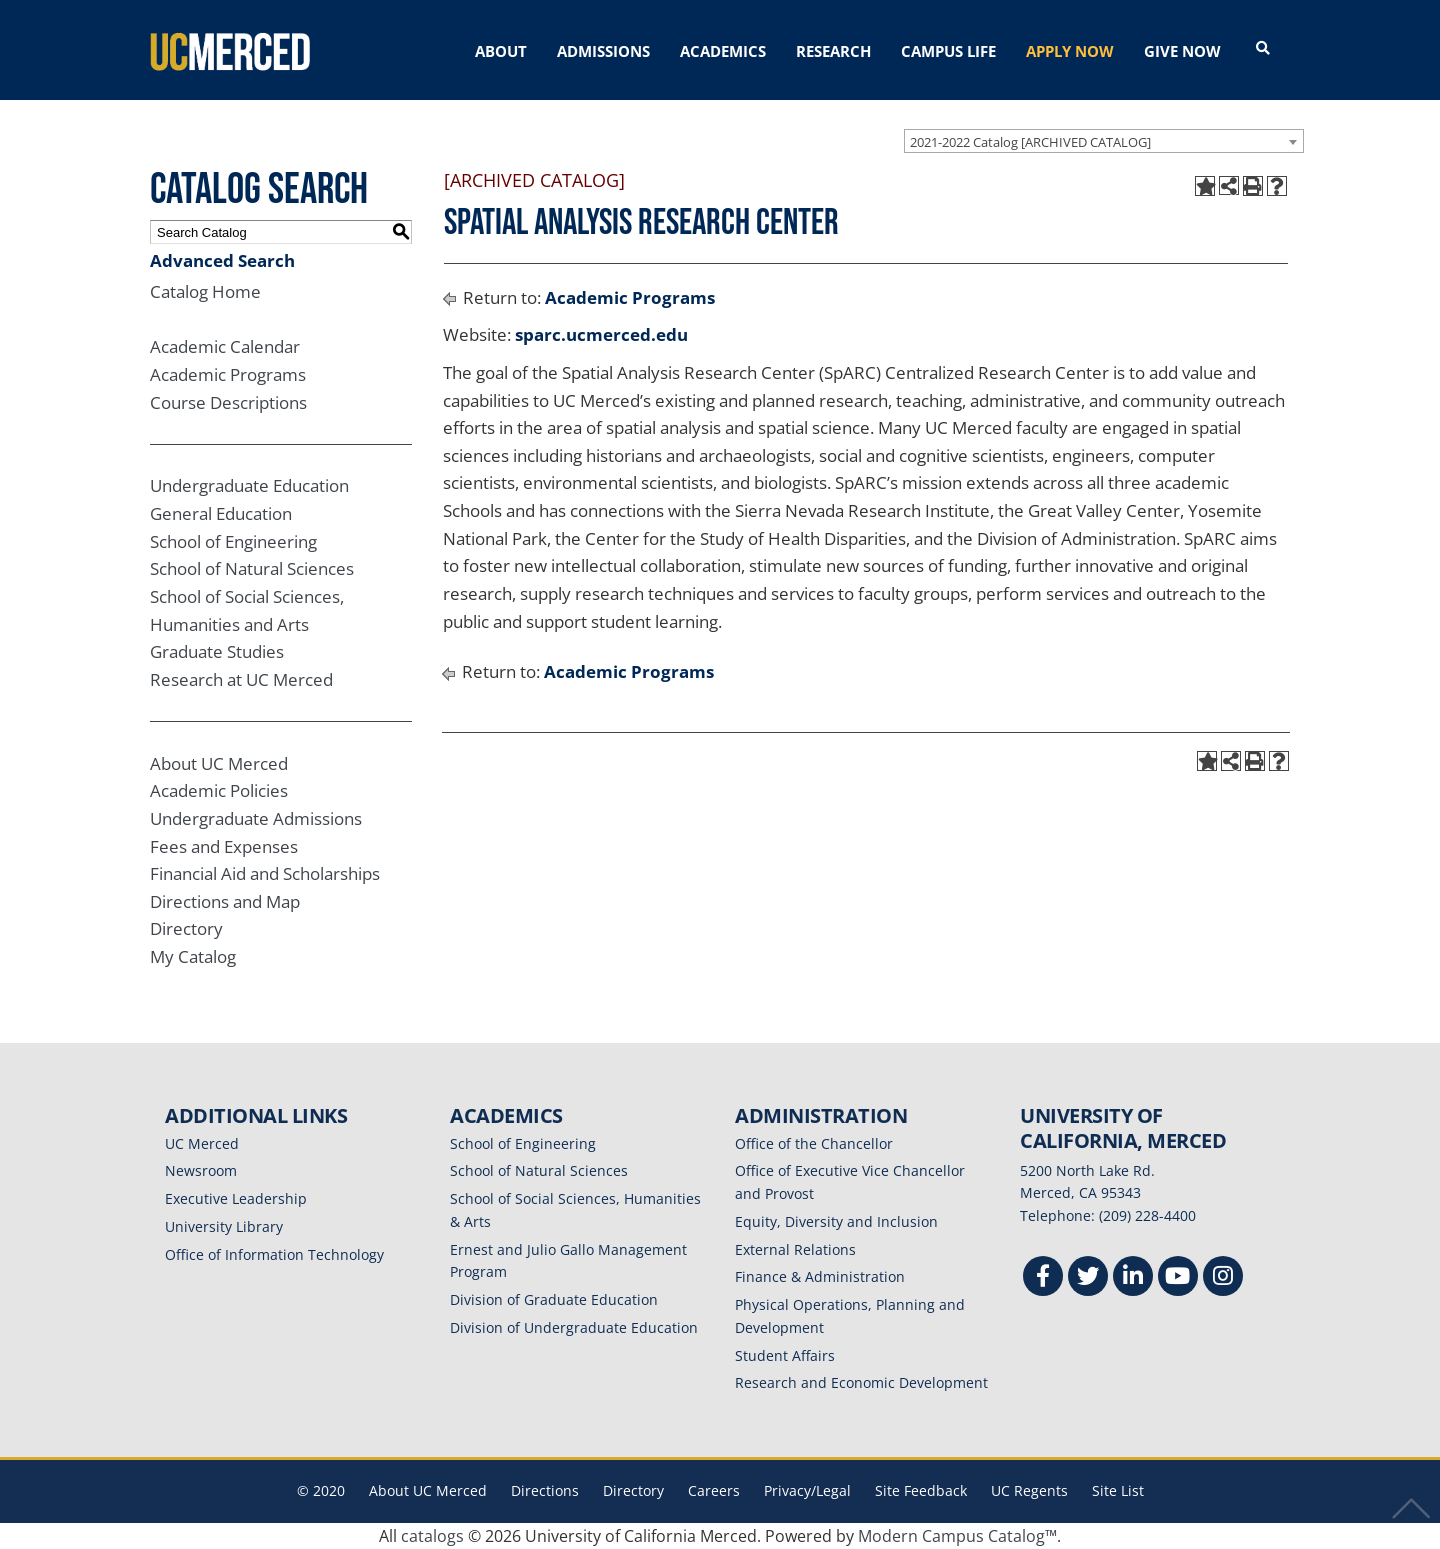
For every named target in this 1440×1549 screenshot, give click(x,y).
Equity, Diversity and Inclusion (836, 1221)
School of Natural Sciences (252, 568)
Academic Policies (219, 790)
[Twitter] (1088, 1278)
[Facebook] (1043, 1278)
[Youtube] (1178, 1278)
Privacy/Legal (807, 1490)
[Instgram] (1223, 1278)
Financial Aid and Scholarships (265, 873)
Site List (1118, 1490)
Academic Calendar (225, 346)
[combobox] (1104, 141)
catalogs (432, 1536)
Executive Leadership (236, 1198)
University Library (224, 1226)
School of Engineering (233, 541)
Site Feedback (921, 1490)
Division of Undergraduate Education (574, 1327)
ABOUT (501, 51)
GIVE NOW (1182, 51)
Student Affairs (785, 1355)
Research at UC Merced (241, 679)
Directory (186, 928)
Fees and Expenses (224, 846)
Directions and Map (225, 901)
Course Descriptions (228, 402)
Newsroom (201, 1170)
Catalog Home (205, 291)
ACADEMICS (723, 51)
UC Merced (202, 1143)
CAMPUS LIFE (948, 51)
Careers (714, 1490)
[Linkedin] (1133, 1278)
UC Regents (1029, 1490)
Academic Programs (228, 374)
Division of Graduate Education (554, 1299)
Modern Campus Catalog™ (957, 1536)
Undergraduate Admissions (256, 818)
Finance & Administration (820, 1276)
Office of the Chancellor (814, 1143)
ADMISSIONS (603, 51)
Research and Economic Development (861, 1382)
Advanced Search (222, 260)
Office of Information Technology (274, 1254)
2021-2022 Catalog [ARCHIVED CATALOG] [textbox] (1030, 142)
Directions (545, 1490)
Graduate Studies (217, 651)
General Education (221, 513)
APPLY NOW (1070, 51)
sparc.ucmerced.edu (601, 334)
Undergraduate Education (249, 485)
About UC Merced (219, 763)
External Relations (795, 1249)
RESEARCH (833, 51)
